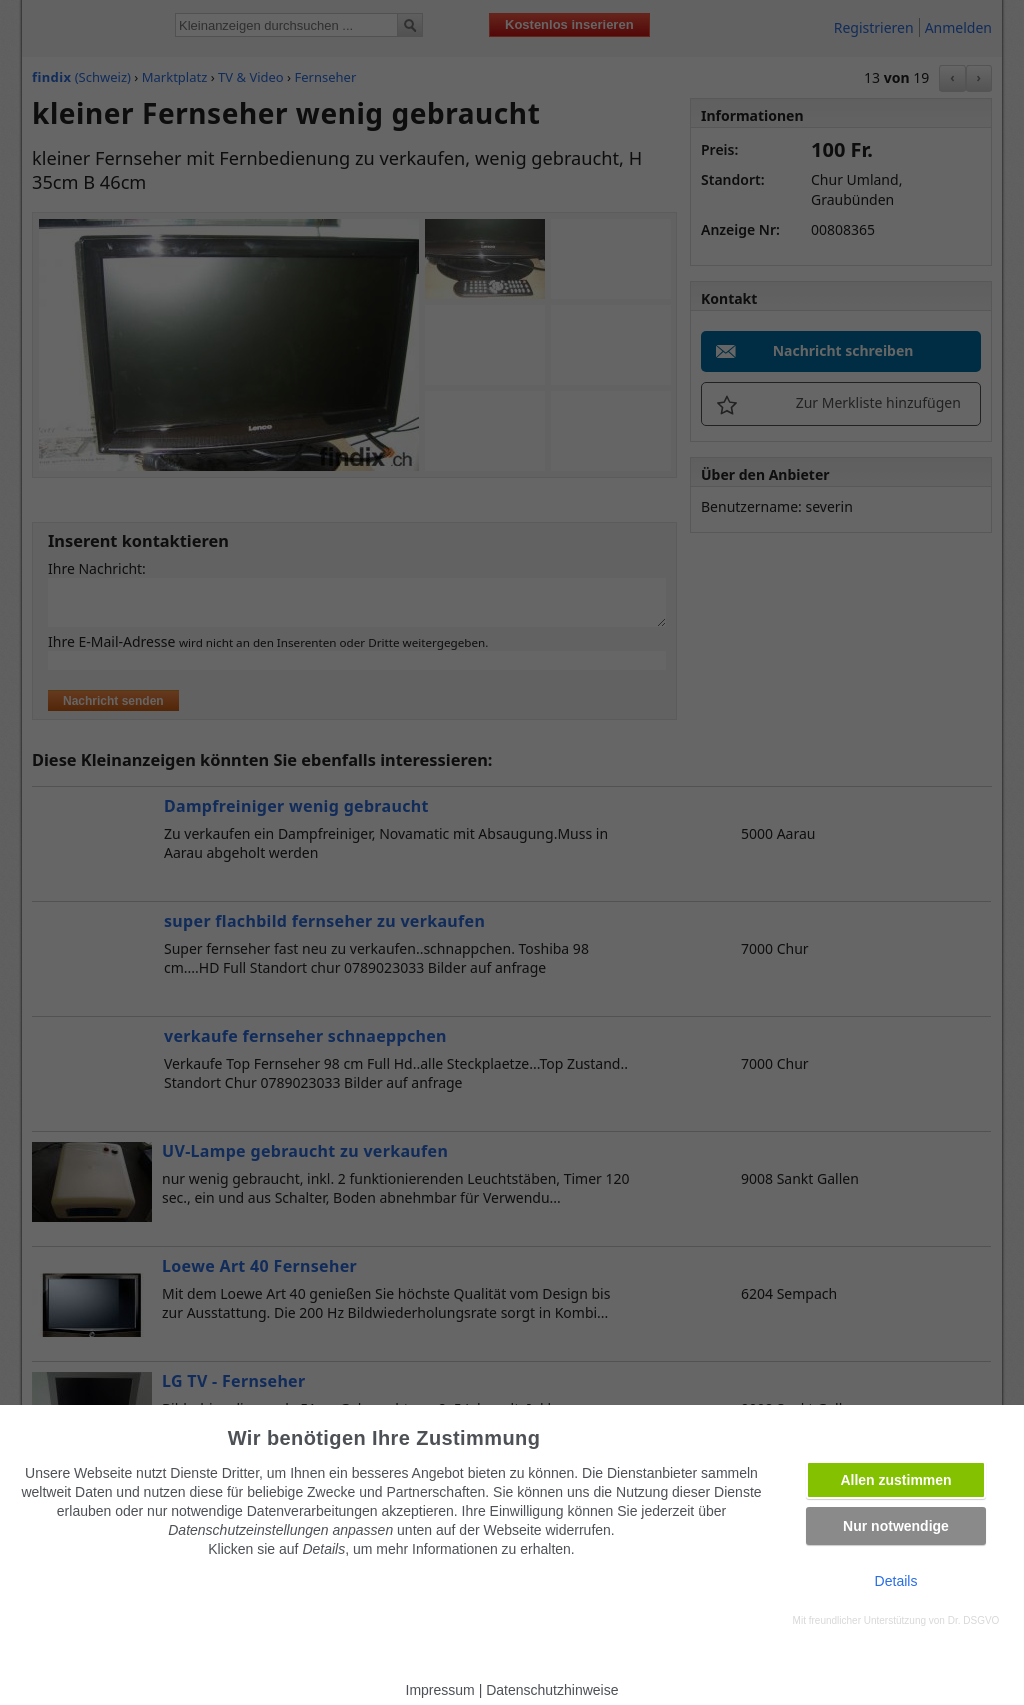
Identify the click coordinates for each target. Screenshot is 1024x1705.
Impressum (440, 1690)
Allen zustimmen (895, 1480)
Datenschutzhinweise (552, 1690)
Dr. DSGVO (974, 1620)
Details (896, 1581)
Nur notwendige (896, 1526)
